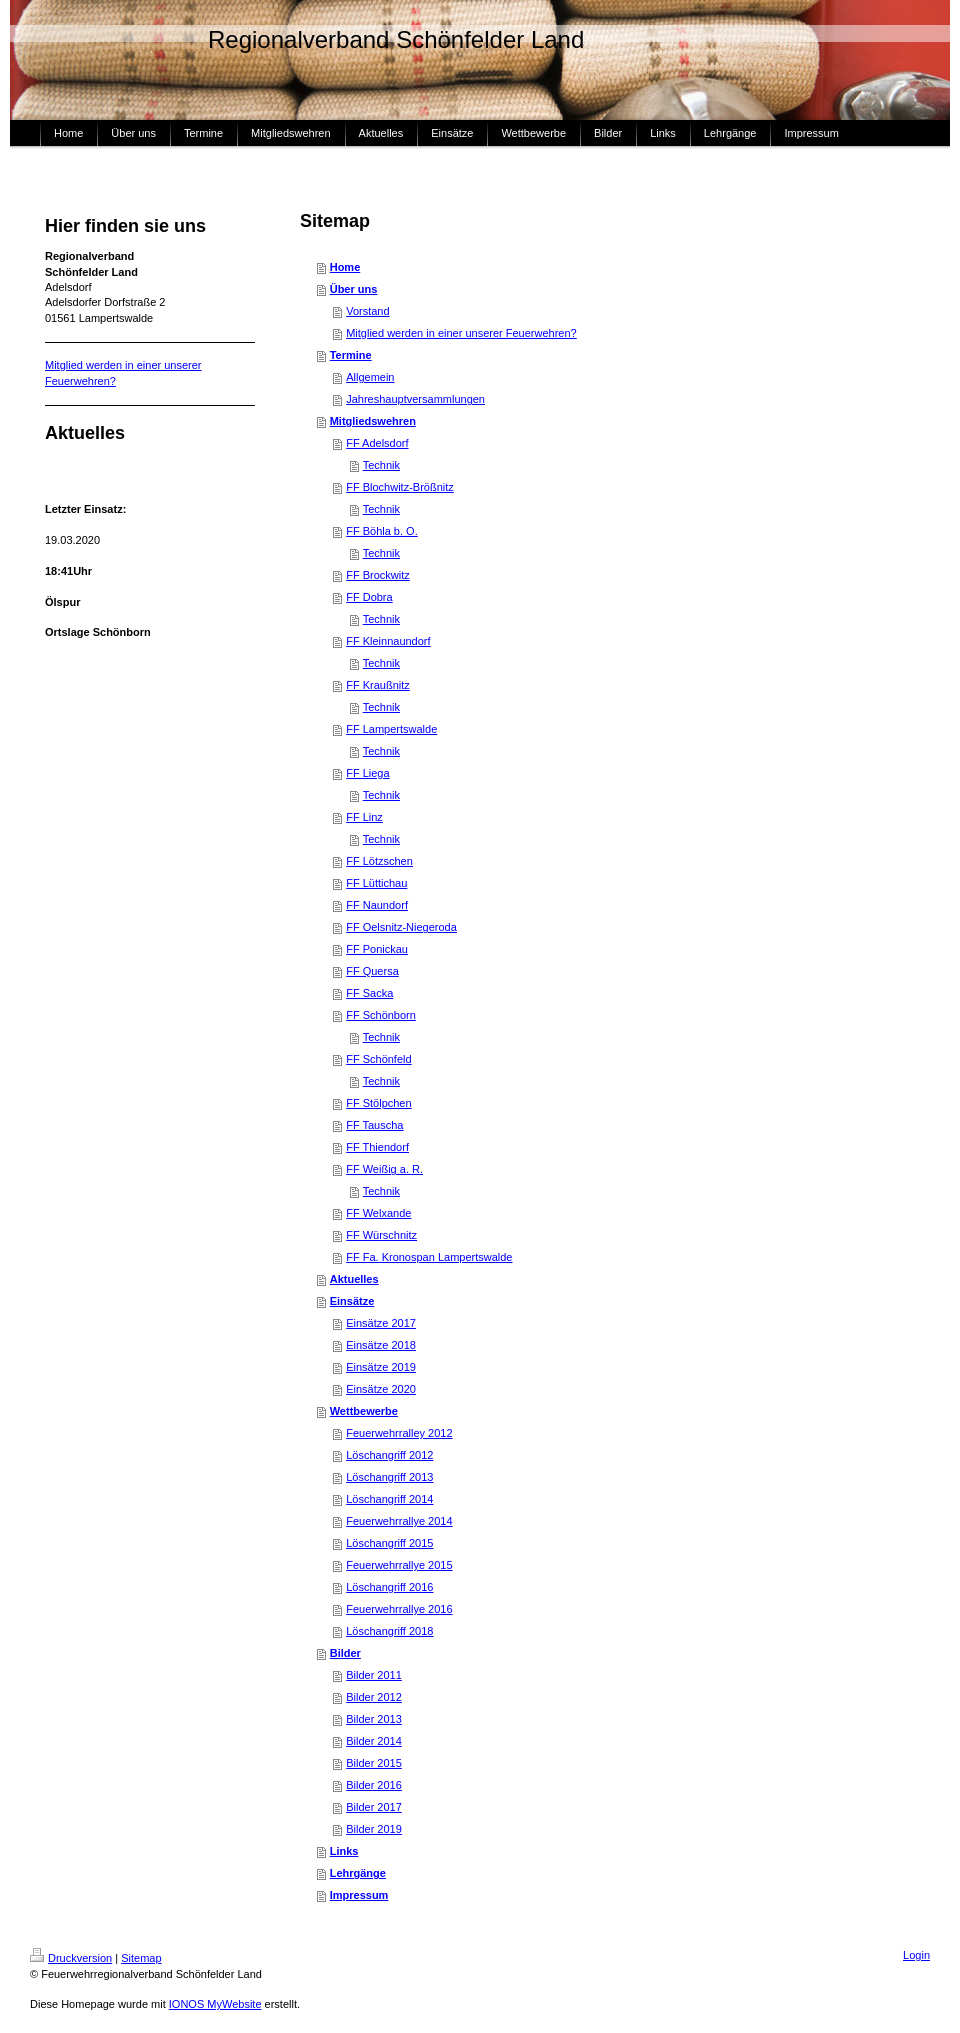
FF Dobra (369, 597)
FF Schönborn (381, 1015)
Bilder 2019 (374, 1829)
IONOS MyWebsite (215, 2004)
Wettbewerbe (364, 1411)
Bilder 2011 (374, 1675)
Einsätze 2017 (381, 1323)
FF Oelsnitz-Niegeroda (401, 927)
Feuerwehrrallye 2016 (399, 1609)
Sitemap (141, 1958)
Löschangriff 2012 (389, 1455)
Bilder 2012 (374, 1697)
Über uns (354, 289)
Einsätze (352, 1301)
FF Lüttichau (376, 883)
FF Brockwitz (378, 575)
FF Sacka (369, 993)
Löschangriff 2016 (389, 1587)
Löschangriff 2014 (389, 1499)
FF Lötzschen (379, 861)
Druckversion (71, 1958)
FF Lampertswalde (391, 729)
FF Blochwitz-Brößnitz (400, 487)
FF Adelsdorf (377, 443)
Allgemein (370, 377)
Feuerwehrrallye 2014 (399, 1521)
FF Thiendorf (377, 1147)
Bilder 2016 (374, 1785)
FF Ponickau (377, 949)
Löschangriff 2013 (389, 1477)
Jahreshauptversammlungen (415, 399)
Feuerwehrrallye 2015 (399, 1565)
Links (344, 1851)
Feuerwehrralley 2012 (399, 1433)
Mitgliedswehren (373, 421)
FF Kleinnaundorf (388, 641)
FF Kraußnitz (378, 685)
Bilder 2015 (374, 1763)
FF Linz (364, 817)
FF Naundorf (377, 905)
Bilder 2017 (374, 1807)
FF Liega (367, 773)
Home (345, 267)
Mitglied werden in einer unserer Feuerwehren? (461, 333)
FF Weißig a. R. (384, 1169)
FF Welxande (378, 1213)
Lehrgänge (358, 1873)
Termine (351, 355)
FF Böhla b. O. (382, 531)
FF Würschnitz (381, 1235)
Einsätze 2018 (381, 1345)
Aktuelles (354, 1279)
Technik (381, 465)
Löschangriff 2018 (389, 1631)
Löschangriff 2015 (389, 1543)
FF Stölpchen (378, 1103)
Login (916, 1955)
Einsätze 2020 (381, 1389)
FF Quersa (372, 971)
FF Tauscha (374, 1125)
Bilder (345, 1653)
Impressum (359, 1895)
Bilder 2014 (374, 1741)
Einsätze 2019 (381, 1367)
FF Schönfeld (378, 1059)
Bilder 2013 (374, 1719)
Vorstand (367, 311)
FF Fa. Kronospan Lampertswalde (429, 1257)
